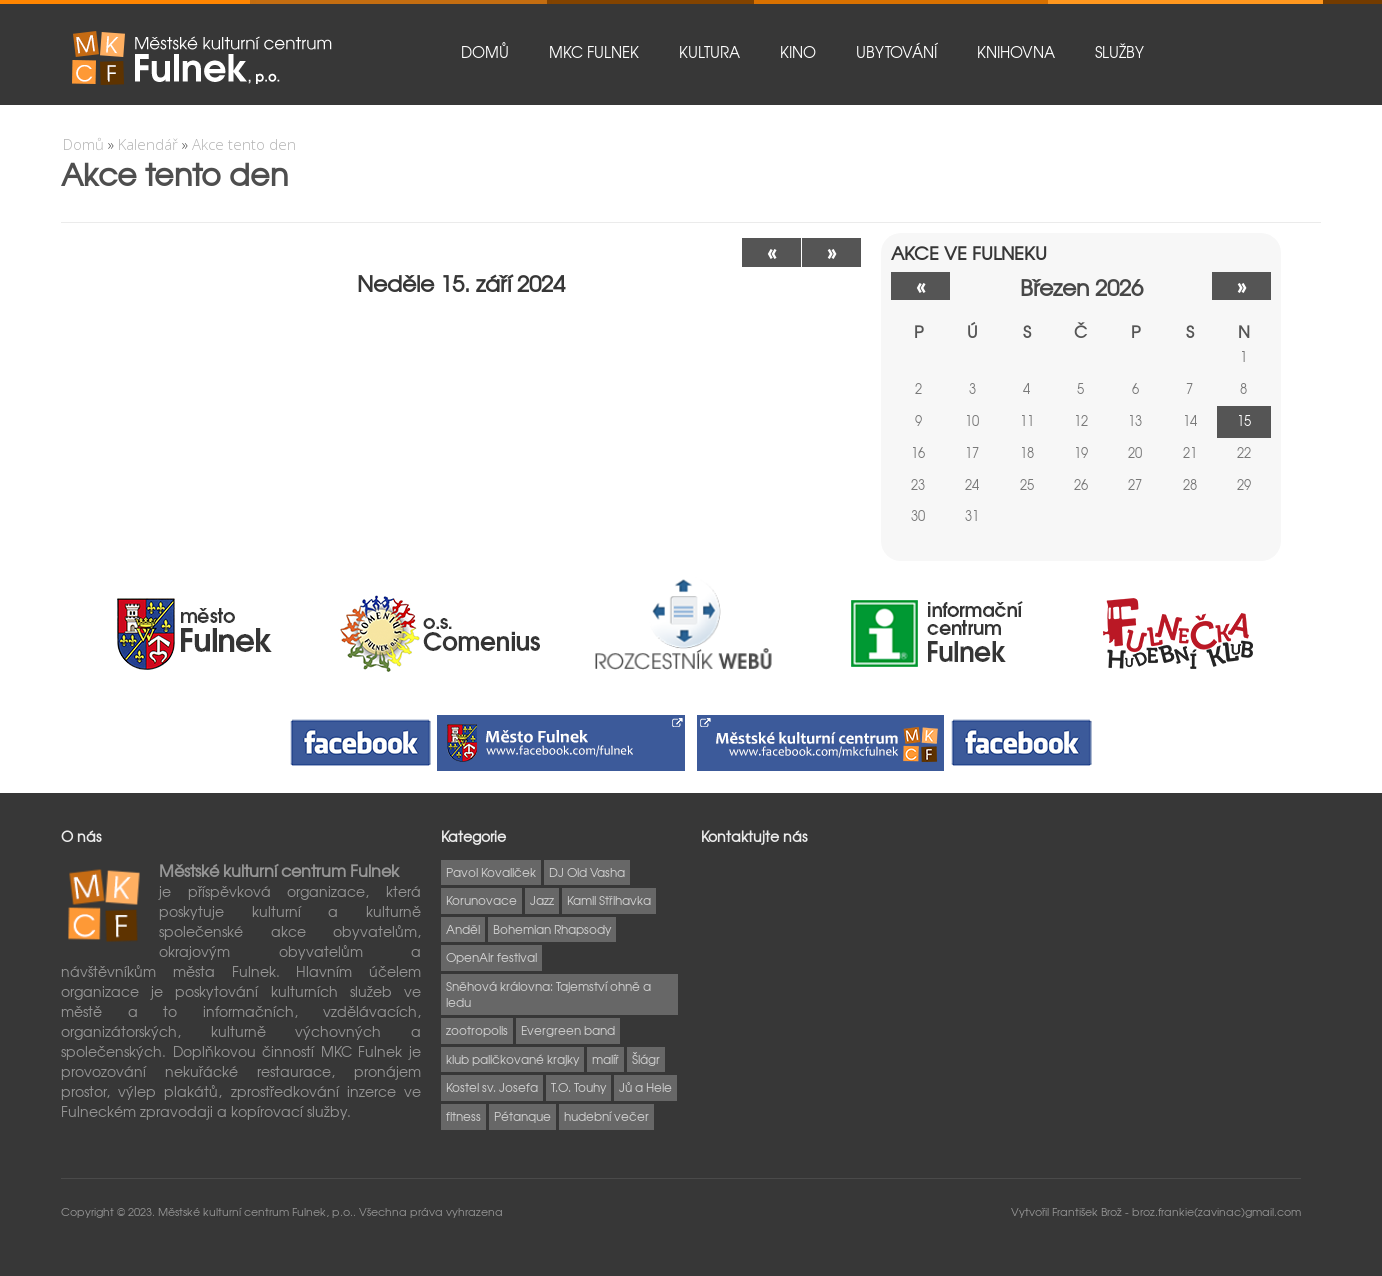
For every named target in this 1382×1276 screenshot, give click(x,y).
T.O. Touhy (578, 1087)
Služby (1119, 52)
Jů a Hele (645, 1087)
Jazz (542, 900)
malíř (605, 1059)
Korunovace (481, 900)
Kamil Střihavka (609, 900)
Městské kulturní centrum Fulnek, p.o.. (258, 1211)
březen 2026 (1081, 286)
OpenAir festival (491, 957)
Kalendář (148, 144)
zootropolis (477, 1030)
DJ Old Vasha (587, 872)
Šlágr (646, 1059)
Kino (798, 52)
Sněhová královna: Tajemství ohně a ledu (548, 994)
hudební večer (606, 1116)
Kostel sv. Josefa (492, 1087)
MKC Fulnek (594, 52)
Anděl (463, 929)
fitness (463, 1116)
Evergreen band (568, 1030)
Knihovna (1016, 52)
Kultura (709, 52)
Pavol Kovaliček (491, 872)
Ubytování (896, 52)
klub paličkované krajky (512, 1059)
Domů (485, 52)
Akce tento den (244, 144)
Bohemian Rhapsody (552, 929)
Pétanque (522, 1116)
